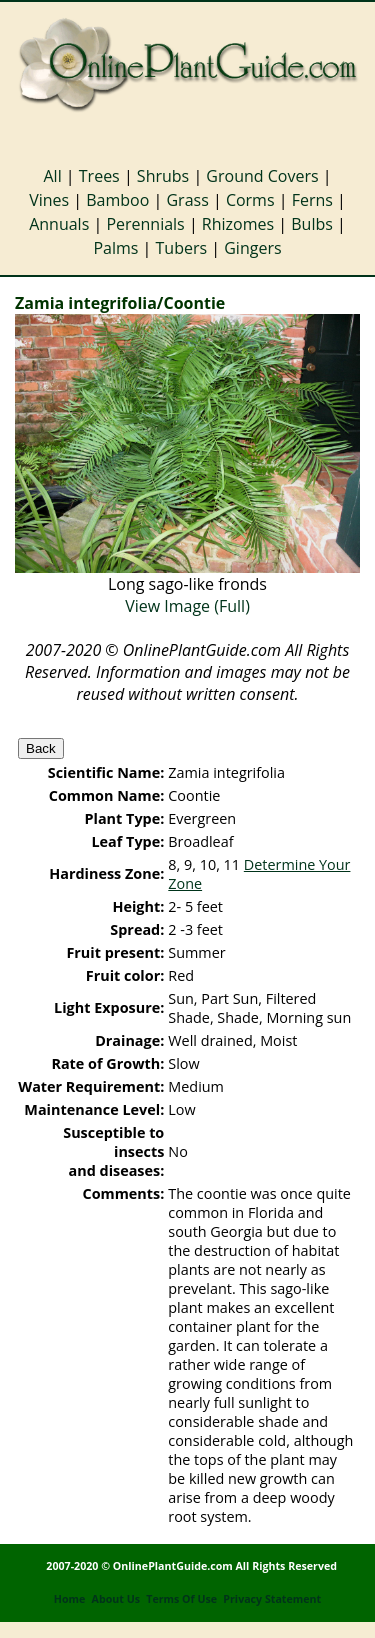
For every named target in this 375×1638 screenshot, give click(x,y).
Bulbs (312, 224)
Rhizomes (238, 224)
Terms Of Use (181, 1599)
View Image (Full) (187, 606)
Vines (49, 200)
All (52, 176)
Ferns (312, 200)
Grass (187, 200)
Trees (99, 176)
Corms (250, 200)
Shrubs (163, 176)
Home (70, 1599)
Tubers (182, 248)
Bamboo (117, 200)
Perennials (145, 224)
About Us (116, 1599)
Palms (115, 248)
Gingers (252, 248)
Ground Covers (262, 176)
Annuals (59, 224)
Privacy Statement (272, 1599)
